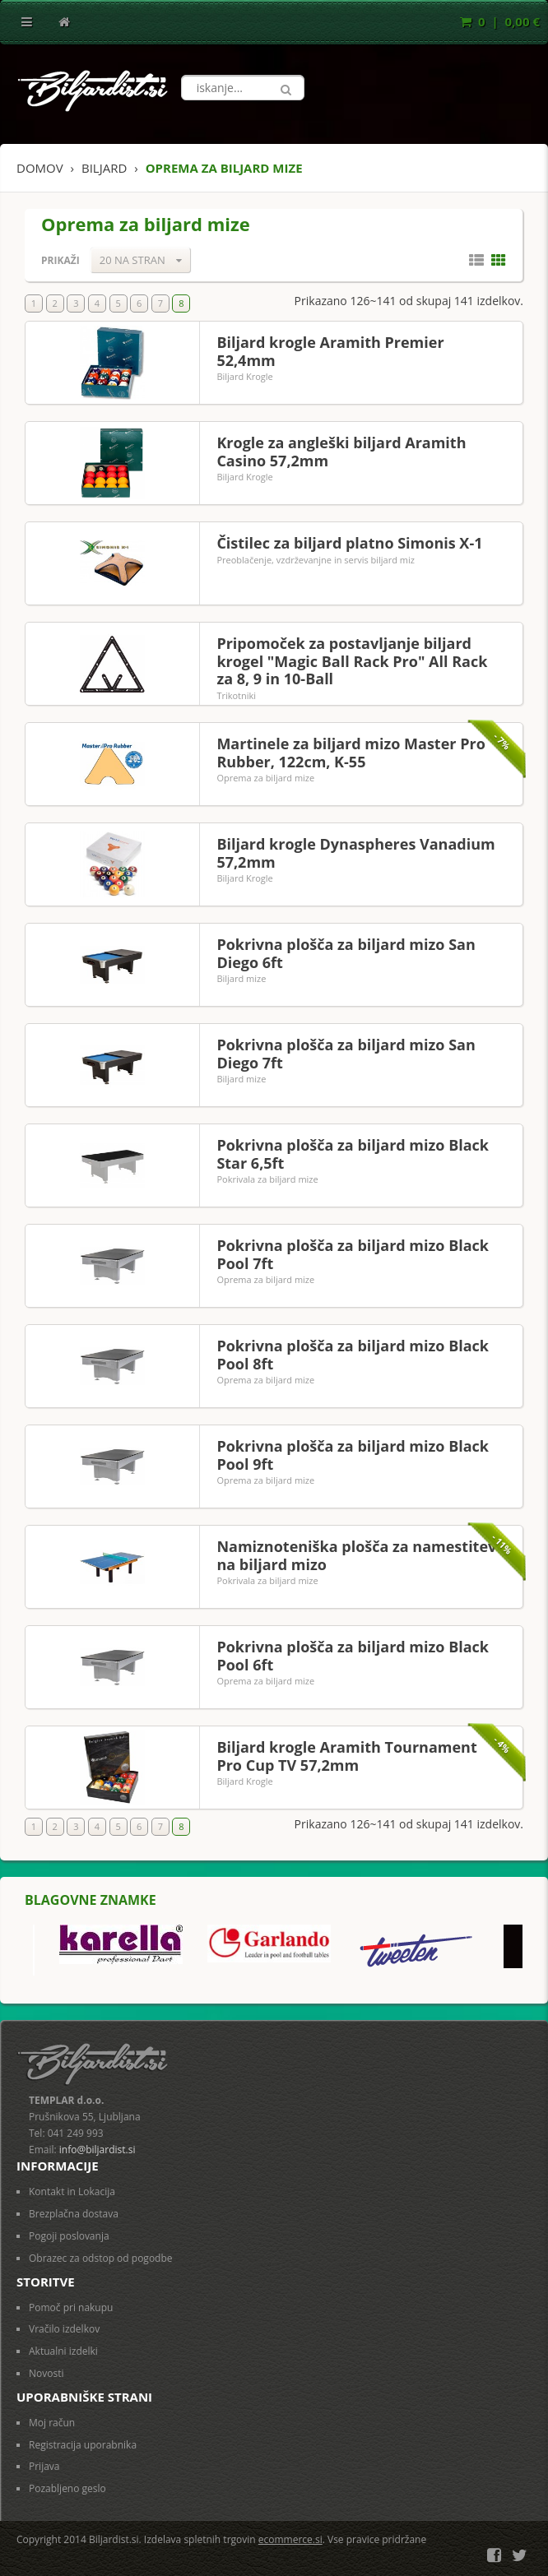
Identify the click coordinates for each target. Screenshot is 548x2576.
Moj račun (52, 2423)
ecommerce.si (290, 2539)
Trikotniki (236, 695)
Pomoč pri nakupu (71, 2307)
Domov (39, 168)
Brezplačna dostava (73, 2214)
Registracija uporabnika (83, 2445)
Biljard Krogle (244, 376)
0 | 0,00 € (500, 21)
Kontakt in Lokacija (72, 2191)
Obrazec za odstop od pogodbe (101, 2258)
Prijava (44, 2466)
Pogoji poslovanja (69, 2236)
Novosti (46, 2373)
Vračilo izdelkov (64, 2329)
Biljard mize (241, 978)
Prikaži (60, 260)
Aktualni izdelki (63, 2351)
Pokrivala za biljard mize (267, 1179)
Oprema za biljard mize (265, 777)
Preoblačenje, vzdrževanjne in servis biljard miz (315, 560)
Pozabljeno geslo (67, 2488)
